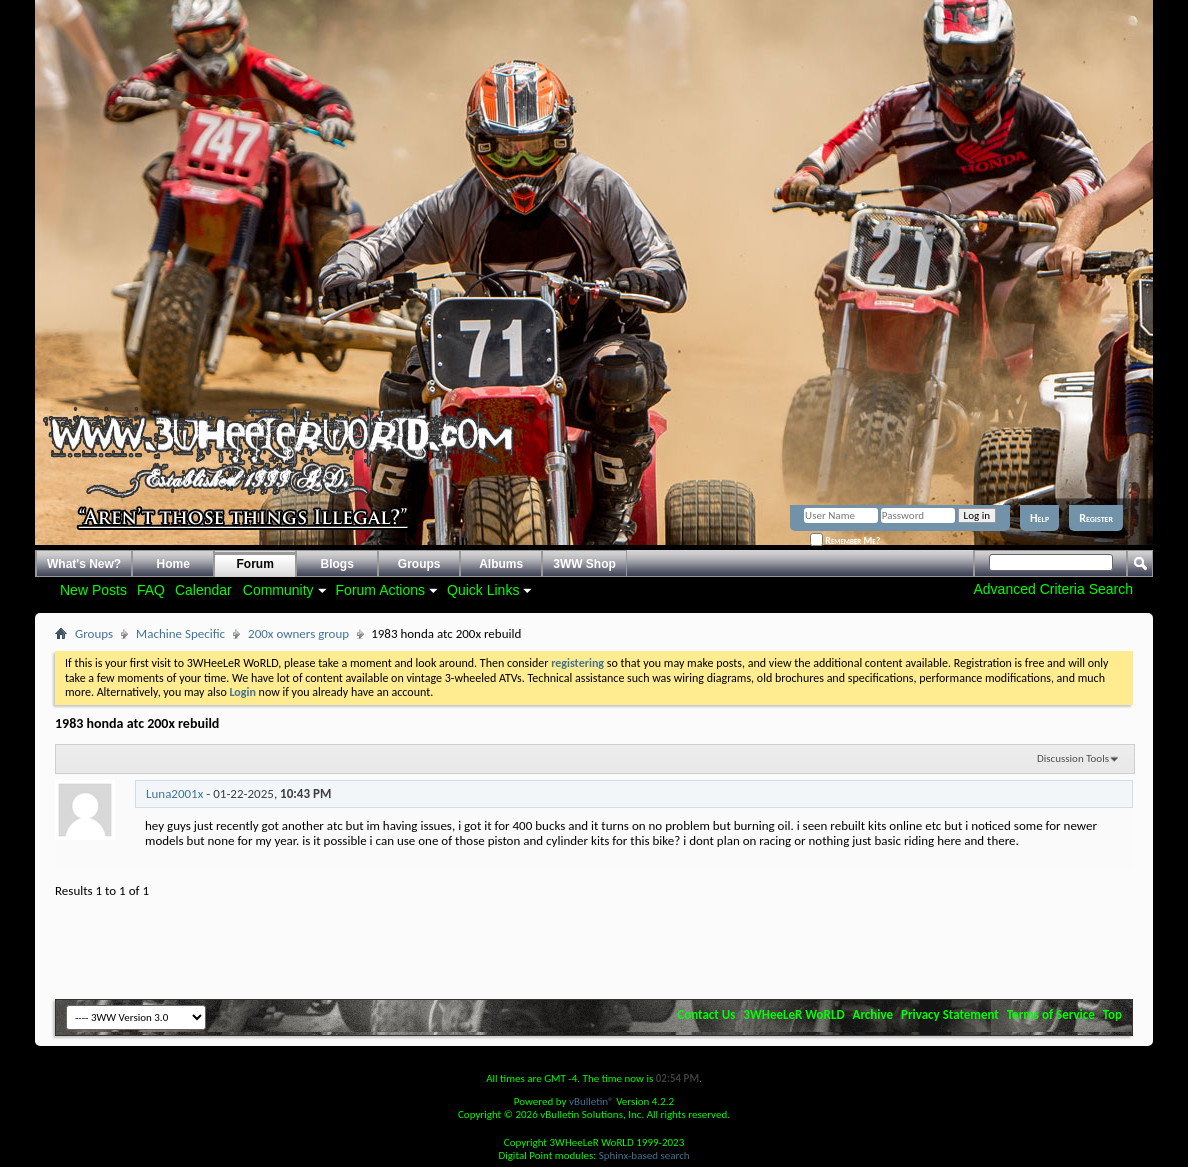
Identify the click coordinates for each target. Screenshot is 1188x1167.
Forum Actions (380, 590)
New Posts (93, 590)
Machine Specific (180, 633)
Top (1112, 1014)
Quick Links (483, 590)
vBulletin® (591, 1101)
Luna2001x (174, 793)
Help (1039, 518)
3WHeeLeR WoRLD (793, 1014)
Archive (873, 1014)
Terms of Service (1051, 1014)
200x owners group (298, 633)
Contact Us (706, 1014)
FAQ (151, 590)
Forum (255, 564)
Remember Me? (845, 540)
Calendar (203, 590)
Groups (419, 564)
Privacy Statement (950, 1014)
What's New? (84, 564)
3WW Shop (584, 564)
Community (278, 590)
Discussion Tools (1073, 758)
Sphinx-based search (644, 1155)
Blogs (337, 564)
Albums (501, 564)
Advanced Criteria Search (1053, 589)
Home (173, 564)
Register (1096, 518)
